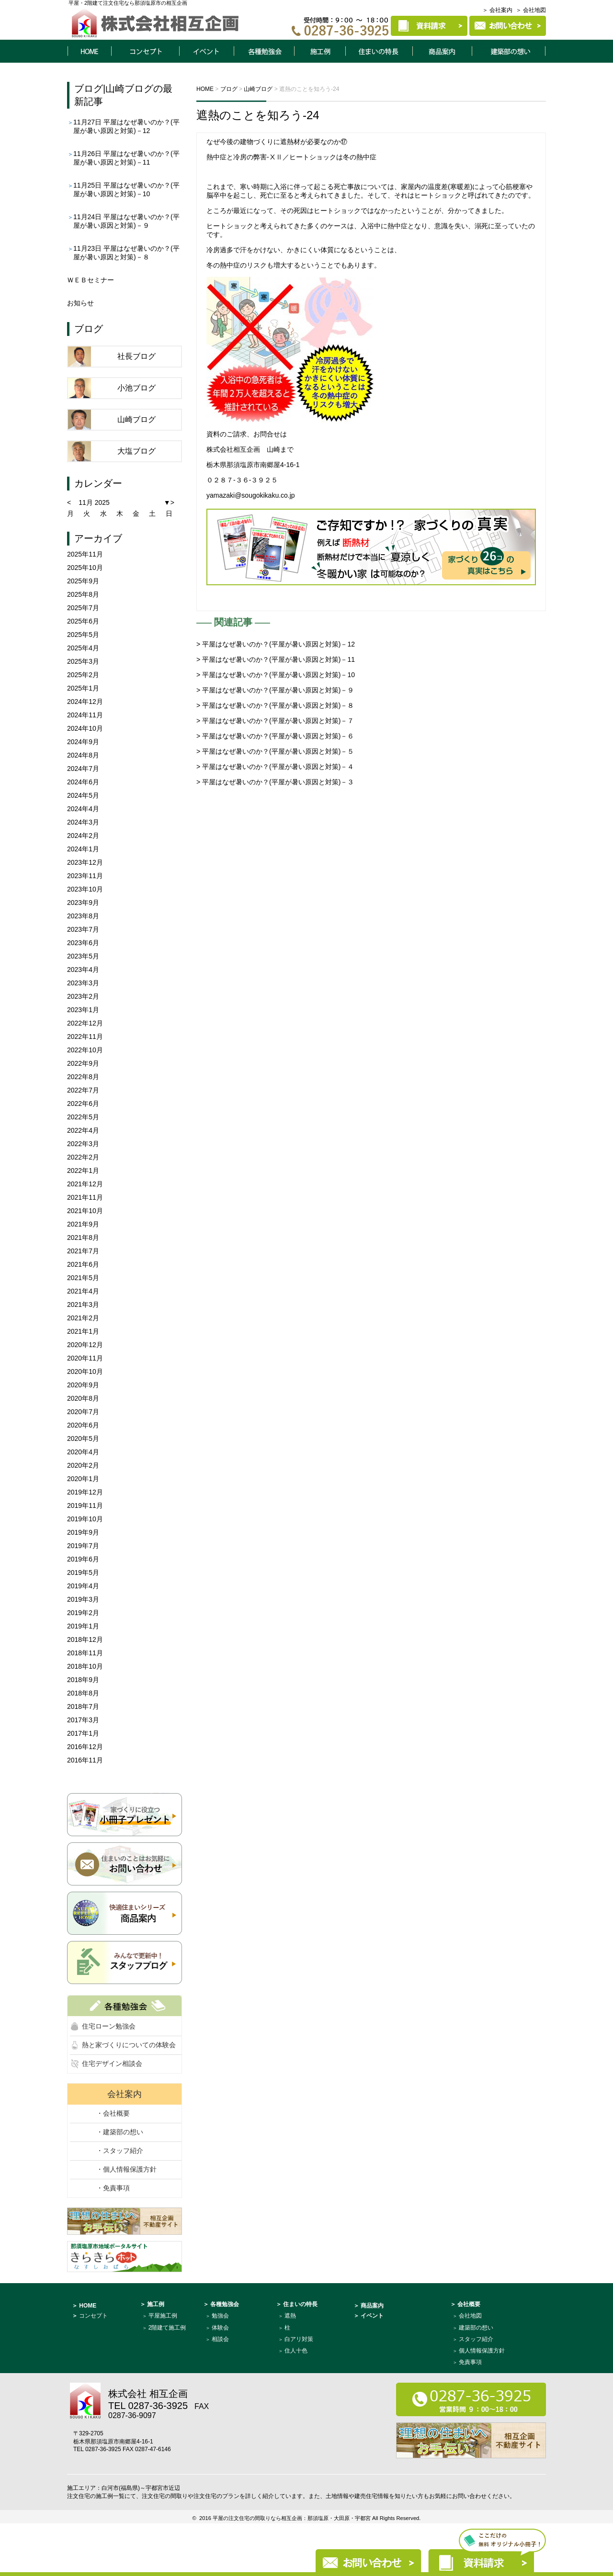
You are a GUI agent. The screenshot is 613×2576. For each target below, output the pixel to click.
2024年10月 (85, 728)
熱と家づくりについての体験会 (129, 2045)
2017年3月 (83, 1720)
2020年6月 (83, 1425)
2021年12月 (85, 1184)
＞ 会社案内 (497, 10)
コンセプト (145, 51)
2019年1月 (83, 1626)
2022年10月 (85, 1050)
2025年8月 (83, 594)
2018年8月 (83, 1693)
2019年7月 (83, 1546)
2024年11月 (85, 715)
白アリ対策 (298, 2339)
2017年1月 (83, 1733)
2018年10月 (85, 1666)
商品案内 (442, 51)
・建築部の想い (119, 2132)
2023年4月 (83, 969)
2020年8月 (83, 1398)
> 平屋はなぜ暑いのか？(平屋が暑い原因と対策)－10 (275, 675)
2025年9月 (83, 581)
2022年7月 (83, 1090)
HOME (89, 51)
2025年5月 (83, 634)
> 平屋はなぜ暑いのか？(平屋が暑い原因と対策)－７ (275, 721)
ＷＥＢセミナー (90, 280)
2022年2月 (83, 1157)
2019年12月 (85, 1492)
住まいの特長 (379, 51)
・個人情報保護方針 (126, 2169)
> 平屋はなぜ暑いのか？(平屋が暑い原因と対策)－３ (275, 782)
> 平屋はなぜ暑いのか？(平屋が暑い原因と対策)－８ (275, 705)
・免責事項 (113, 2188)
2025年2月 (83, 675)
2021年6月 (83, 1264)
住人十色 (295, 2350)
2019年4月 (83, 1586)
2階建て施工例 (167, 2327)
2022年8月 (83, 1077)
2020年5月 (83, 1438)
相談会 (220, 2339)
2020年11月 (85, 1358)
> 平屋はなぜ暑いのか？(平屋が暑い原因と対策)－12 (275, 644)
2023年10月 (85, 889)
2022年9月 (83, 1063)
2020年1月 (83, 1479)
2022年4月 (83, 1130)
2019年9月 (83, 1532)
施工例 (320, 51)
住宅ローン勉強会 (109, 2026)
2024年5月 (83, 795)
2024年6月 (83, 782)
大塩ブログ (136, 451)
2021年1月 (83, 1331)
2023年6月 (83, 943)
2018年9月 (83, 1680)
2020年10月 (85, 1371)
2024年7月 (83, 768)
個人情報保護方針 (482, 2350)
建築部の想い (476, 2327)
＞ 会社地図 (531, 10)
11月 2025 (94, 502)
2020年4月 (83, 1452)
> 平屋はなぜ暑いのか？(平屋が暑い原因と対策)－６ (275, 736)
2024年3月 (83, 822)
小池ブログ (136, 388)
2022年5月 (83, 1117)
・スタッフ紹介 (119, 2150)
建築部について (509, 51)
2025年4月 (83, 648)
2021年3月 (83, 1304)
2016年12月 (85, 1747)
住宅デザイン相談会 (112, 2063)
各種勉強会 (264, 51)
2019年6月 (83, 1559)
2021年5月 (83, 1278)
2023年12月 (85, 862)
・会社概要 (113, 2113)
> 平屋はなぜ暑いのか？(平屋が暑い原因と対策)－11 (275, 659)
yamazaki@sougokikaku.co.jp (250, 495)
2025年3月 (83, 661)
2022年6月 (83, 1103)
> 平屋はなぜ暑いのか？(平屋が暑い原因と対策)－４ (275, 766)
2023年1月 (83, 1010)
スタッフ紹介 (476, 2339)
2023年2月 (83, 996)
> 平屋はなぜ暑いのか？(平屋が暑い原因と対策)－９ (275, 690)
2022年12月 (85, 1023)
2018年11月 (85, 1653)
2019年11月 (85, 1505)
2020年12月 (85, 1345)
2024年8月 (83, 755)
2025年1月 (83, 688)
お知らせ (80, 303)
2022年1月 (83, 1170)
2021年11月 (85, 1197)
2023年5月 (83, 956)
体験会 (220, 2327)
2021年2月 (83, 1318)
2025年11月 (85, 554)
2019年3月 (83, 1599)
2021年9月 (83, 1224)
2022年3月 (83, 1144)
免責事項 (470, 2362)
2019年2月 (83, 1613)
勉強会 (220, 2315)
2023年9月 (83, 902)
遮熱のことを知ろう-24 (257, 115)
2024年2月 (83, 835)
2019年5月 (83, 1572)
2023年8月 (83, 916)
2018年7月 (83, 1706)
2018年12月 (85, 1639)
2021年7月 (83, 1251)
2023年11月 (85, 876)
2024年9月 (83, 742)
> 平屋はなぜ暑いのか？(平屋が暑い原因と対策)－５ (275, 751)
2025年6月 (83, 621)
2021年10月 (85, 1211)
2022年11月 (85, 1036)
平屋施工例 (162, 2315)
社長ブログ (136, 356)
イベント (206, 51)
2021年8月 (83, 1237)
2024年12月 (85, 701)
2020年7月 (83, 1412)
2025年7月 (83, 608)
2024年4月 (83, 809)
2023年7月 (83, 929)
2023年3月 (83, 983)
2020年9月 (83, 1385)
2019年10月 (85, 1519)
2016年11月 (85, 1760)
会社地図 (470, 2315)
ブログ (88, 88)
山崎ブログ (129, 88)
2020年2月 (83, 1465)
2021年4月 (83, 1291)
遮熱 (290, 2315)
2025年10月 (85, 567)
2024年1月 (83, 849)
